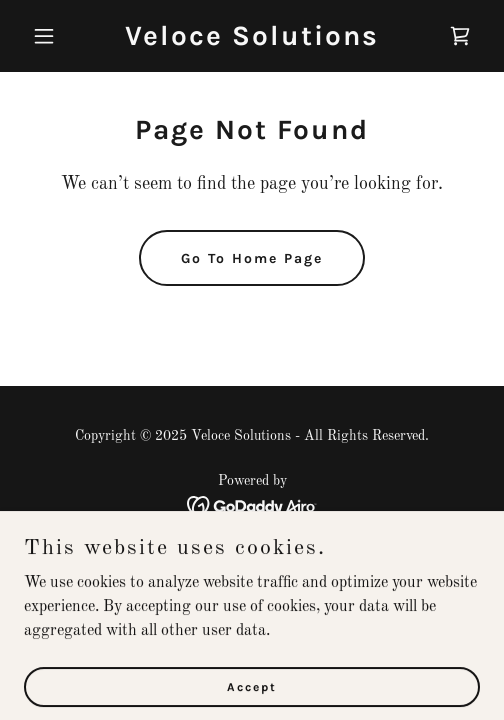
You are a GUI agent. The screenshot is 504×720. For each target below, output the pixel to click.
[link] (252, 41)
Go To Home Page (252, 258)
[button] (58, 36)
